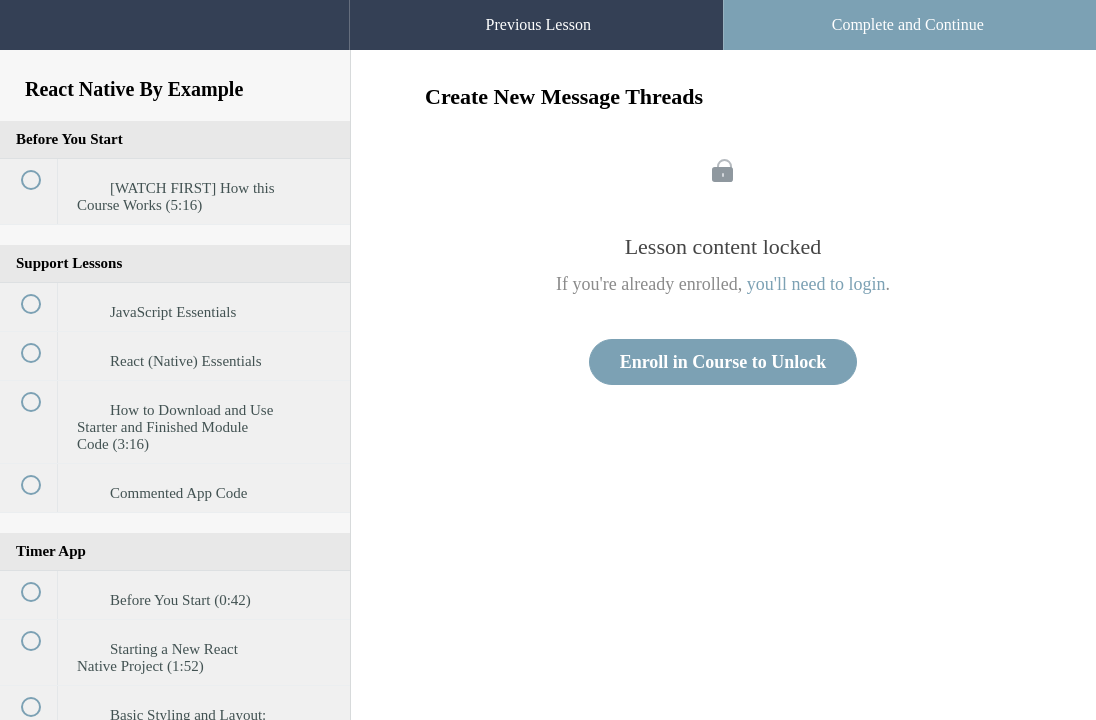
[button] (314, 10)
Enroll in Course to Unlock (723, 362)
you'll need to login (816, 284)
